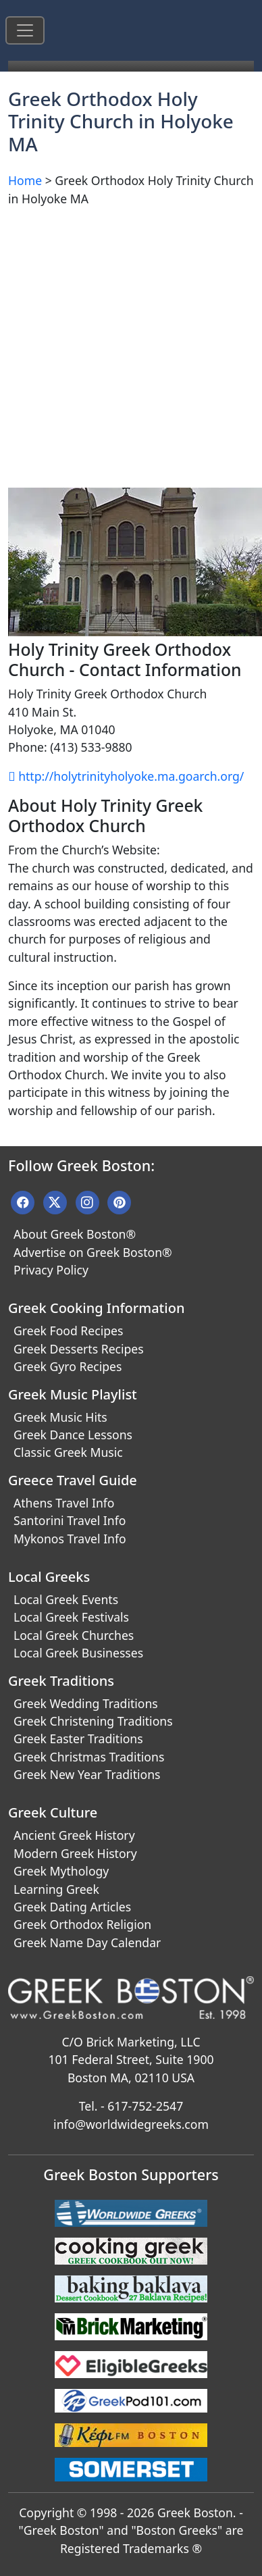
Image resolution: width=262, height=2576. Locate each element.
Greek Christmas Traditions (89, 1757)
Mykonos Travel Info (70, 1538)
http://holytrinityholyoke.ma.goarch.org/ (126, 776)
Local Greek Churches (74, 1635)
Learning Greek (56, 1889)
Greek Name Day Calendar (87, 1942)
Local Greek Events (66, 1599)
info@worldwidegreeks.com (131, 2124)
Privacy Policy (51, 1270)
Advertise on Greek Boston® (93, 1252)
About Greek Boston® (75, 1234)
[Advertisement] (126, 344)
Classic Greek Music (68, 1452)
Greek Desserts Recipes (79, 1349)
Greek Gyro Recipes (68, 1366)
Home (25, 180)
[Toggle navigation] (25, 30)
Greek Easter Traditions (78, 1738)
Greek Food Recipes (68, 1330)
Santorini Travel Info (70, 1520)
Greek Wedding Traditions (86, 1703)
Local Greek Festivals (71, 1617)
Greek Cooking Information (96, 1308)
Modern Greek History (75, 1853)
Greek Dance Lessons (73, 1434)
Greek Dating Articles (72, 1907)
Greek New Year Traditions (87, 1774)
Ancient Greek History (74, 1835)
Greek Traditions (61, 1681)
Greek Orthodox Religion (82, 1924)
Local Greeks (49, 1577)
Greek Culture (52, 1812)
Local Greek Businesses (78, 1653)
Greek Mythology (61, 1871)
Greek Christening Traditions (93, 1721)
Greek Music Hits (60, 1417)
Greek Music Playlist (72, 1394)
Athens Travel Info (64, 1503)
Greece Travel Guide (72, 1480)
